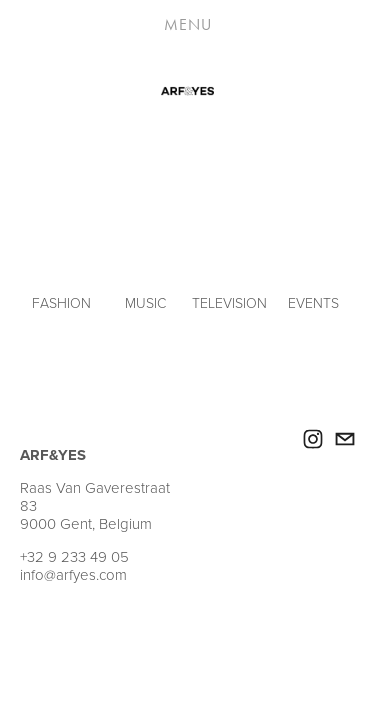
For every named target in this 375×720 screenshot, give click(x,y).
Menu (188, 24)
